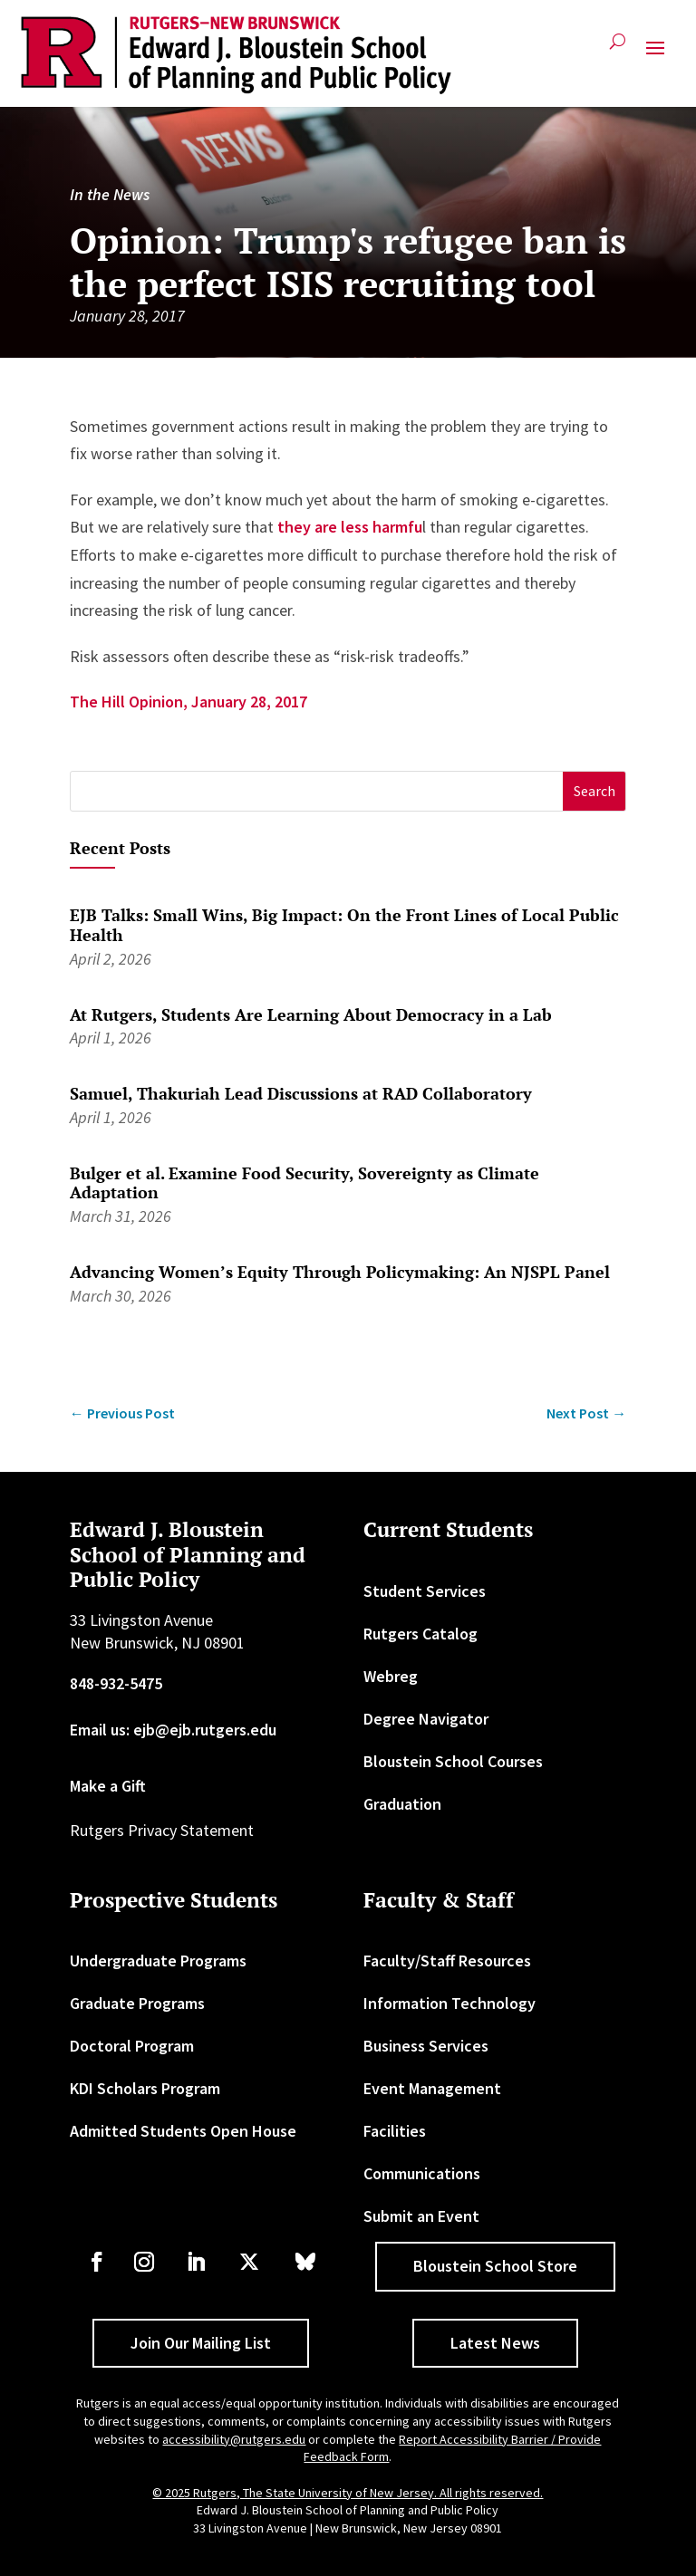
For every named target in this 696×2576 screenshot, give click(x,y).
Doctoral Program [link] (132, 2045)
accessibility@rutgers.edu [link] (233, 2439)
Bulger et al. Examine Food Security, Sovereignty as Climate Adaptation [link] (304, 1183)
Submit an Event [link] (421, 2216)
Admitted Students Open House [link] (183, 2130)
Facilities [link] (394, 2130)
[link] (236, 55)
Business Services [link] (425, 2045)
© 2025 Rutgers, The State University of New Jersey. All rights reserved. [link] (347, 2493)
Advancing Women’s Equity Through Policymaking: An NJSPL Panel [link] (340, 1272)
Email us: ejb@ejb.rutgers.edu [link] (173, 1729)
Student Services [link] (424, 1591)
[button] (655, 55)
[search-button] (617, 48)
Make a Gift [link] (108, 1785)
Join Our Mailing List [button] (200, 2342)
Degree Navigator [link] (425, 1718)
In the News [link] (110, 194)
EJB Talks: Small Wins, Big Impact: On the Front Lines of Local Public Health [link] (344, 925)
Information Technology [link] (449, 2003)
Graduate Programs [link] (137, 2003)
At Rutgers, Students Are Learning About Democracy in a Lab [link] (311, 1014)
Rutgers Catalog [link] (420, 1633)
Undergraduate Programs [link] (158, 1960)
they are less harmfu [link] (349, 526)
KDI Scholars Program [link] (145, 2088)
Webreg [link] (390, 1676)
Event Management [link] (432, 2088)
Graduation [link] (402, 1803)
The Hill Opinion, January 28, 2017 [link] (188, 701)
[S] (317, 791)
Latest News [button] (495, 2342)
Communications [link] (421, 2173)
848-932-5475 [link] (116, 1683)
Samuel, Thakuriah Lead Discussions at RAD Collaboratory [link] (301, 1093)
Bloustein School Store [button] (495, 2265)
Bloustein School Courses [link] (453, 1761)
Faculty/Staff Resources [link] (447, 1960)
